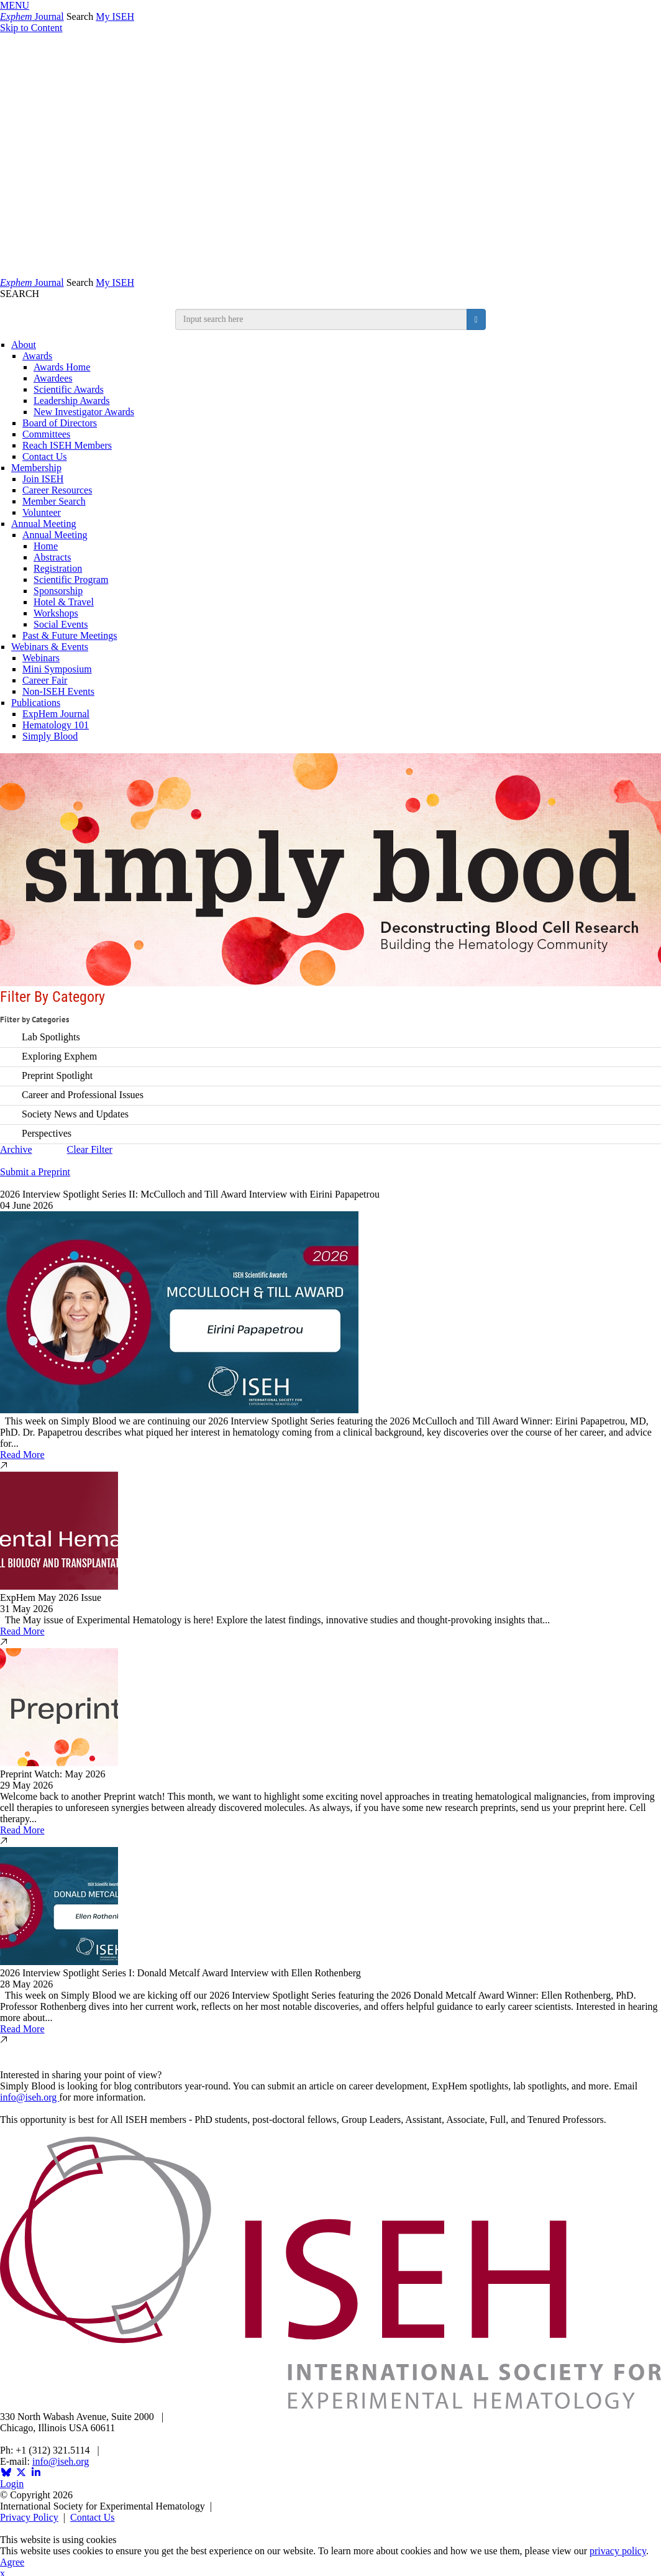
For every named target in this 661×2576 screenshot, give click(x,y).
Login (12, 2483)
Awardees (53, 378)
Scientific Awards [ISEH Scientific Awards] (69, 389)
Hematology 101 (55, 725)
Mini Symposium (57, 669)
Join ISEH (42, 479)
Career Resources (57, 490)
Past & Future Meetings (69, 635)
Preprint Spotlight (57, 1075)
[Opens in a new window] (6, 2472)
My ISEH (115, 16)
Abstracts (52, 557)
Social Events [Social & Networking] (61, 624)
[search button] (476, 319)
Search (80, 16)
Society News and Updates (75, 1113)
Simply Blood (50, 736)
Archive (16, 1149)
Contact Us (44, 456)
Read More (22, 1454)
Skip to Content (31, 27)
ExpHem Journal (55, 713)
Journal (32, 16)
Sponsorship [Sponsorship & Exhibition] (58, 590)
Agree (12, 2562)
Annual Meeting (43, 523)
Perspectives (46, 1132)
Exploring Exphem (59, 1055)
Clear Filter (89, 1149)
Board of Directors (59, 423)
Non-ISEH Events (58, 691)
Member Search (54, 501)
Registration (58, 568)
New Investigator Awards (84, 411)
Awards (37, 356)
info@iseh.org (29, 2097)
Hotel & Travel (64, 602)
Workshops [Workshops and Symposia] (56, 613)
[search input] (321, 319)
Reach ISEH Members (67, 445)
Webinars (41, 658)
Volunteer (41, 512)
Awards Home (62, 367)
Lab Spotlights (51, 1036)
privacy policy (618, 2551)
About (23, 344)
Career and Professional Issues (83, 1094)
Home (46, 546)
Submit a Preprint (35, 1172)
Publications (35, 702)
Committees (46, 434)
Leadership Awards (72, 400)
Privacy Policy (29, 2517)
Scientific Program (71, 579)
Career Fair (44, 680)
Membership (36, 467)
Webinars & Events (49, 646)
